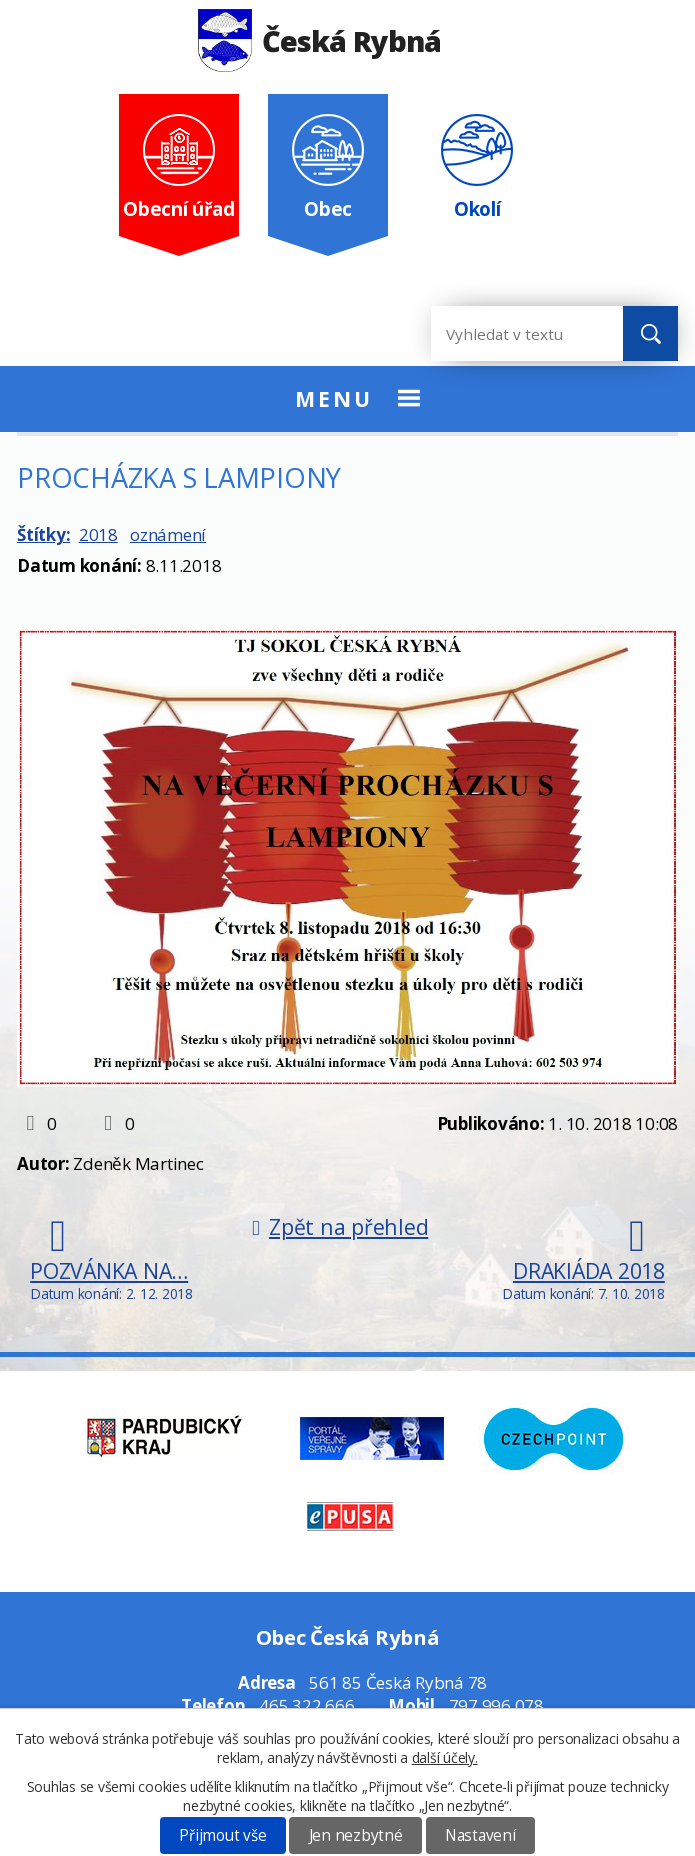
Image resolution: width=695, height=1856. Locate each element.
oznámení (168, 534)
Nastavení (480, 1835)
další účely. (445, 1757)
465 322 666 (306, 1705)
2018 (98, 534)
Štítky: (43, 534)
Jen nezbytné (356, 1835)
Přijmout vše (222, 1835)
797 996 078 (496, 1705)
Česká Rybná (319, 40)
